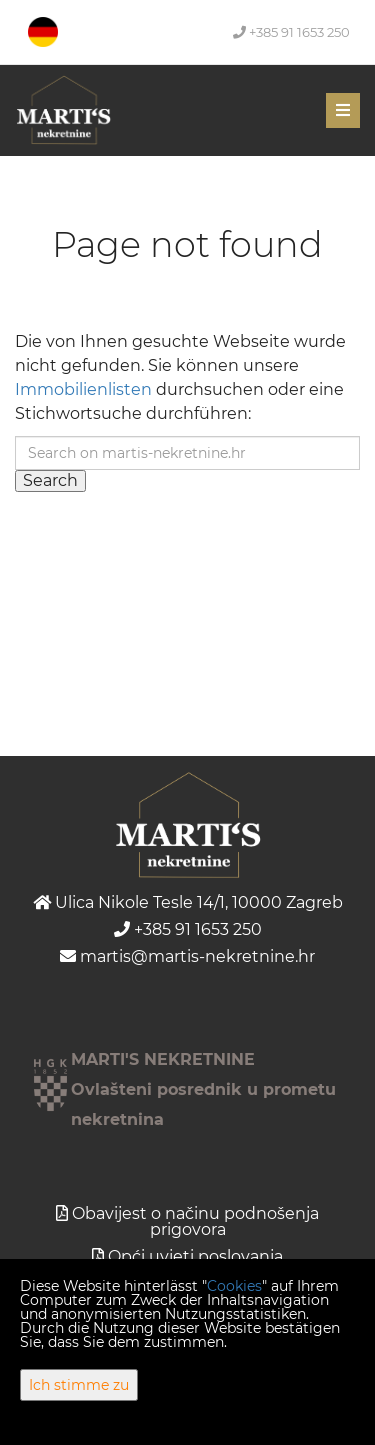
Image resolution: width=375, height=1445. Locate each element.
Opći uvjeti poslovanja (195, 1256)
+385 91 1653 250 (291, 32)
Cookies (234, 1286)
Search (50, 480)
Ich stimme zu (79, 1385)
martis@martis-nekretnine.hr (187, 956)
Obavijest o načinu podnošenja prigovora (195, 1221)
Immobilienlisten (83, 389)
